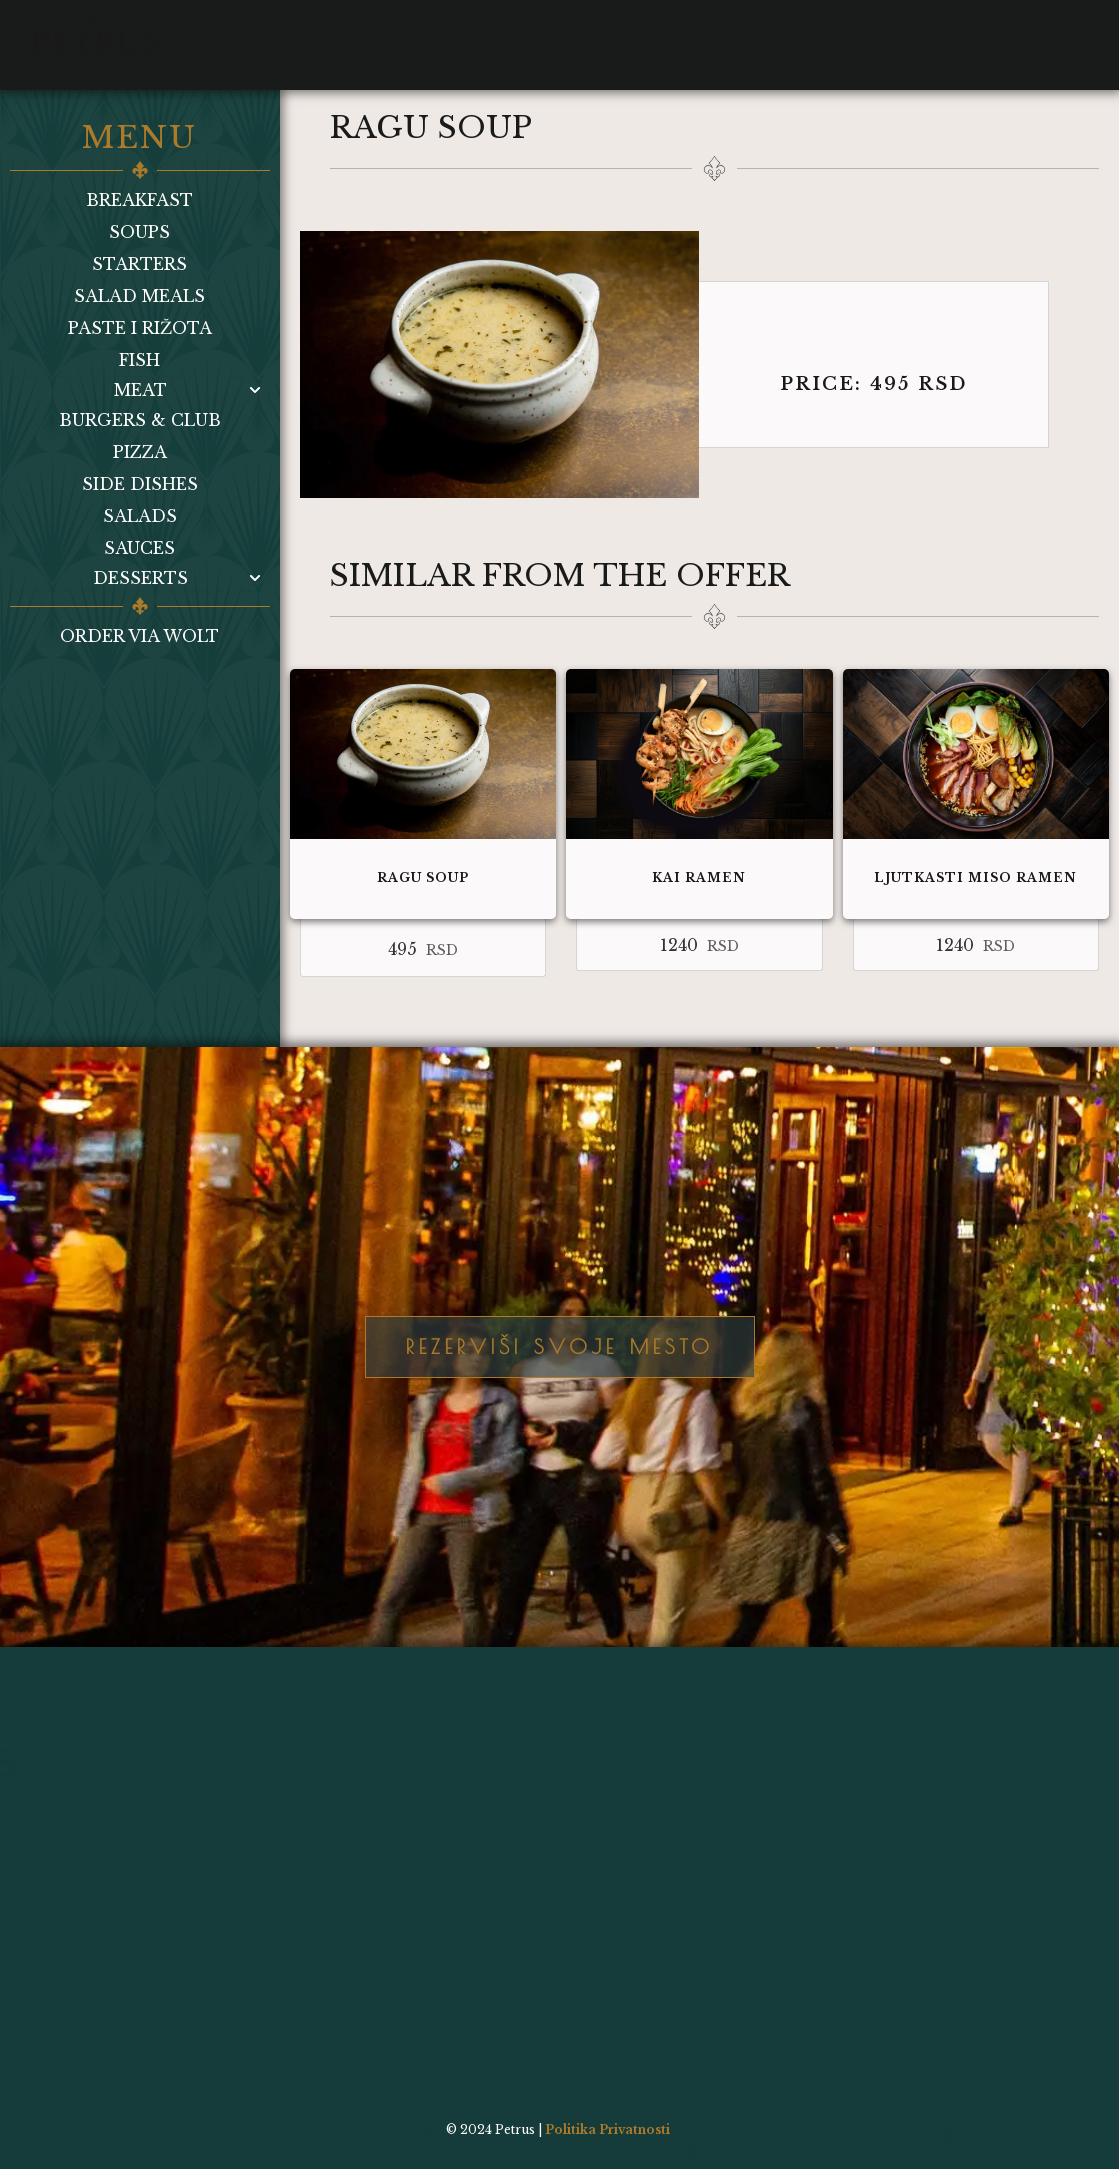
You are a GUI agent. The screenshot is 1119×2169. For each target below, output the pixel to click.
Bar (331, 31)
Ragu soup (423, 877)
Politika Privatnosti (607, 2129)
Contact (534, 31)
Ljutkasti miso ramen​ (975, 877)
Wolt (635, 31)
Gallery (419, 31)
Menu (257, 31)
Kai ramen (699, 877)
